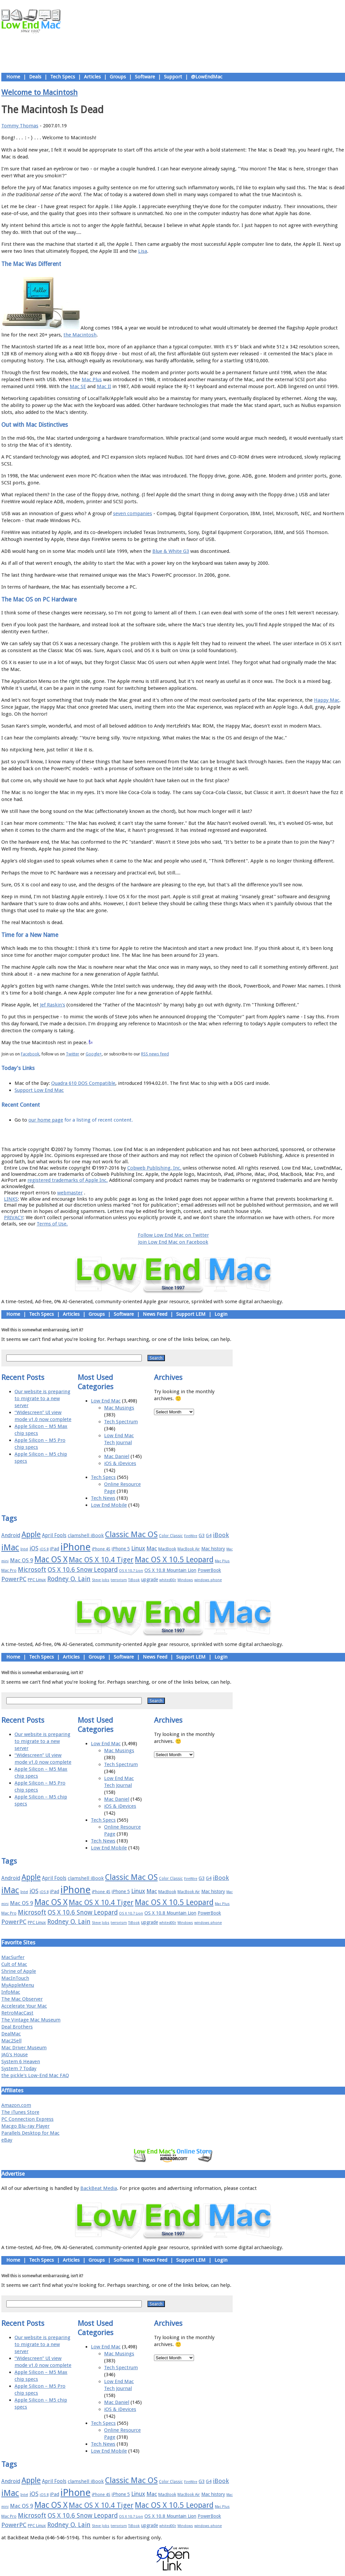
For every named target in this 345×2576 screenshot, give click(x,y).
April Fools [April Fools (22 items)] (54, 1535)
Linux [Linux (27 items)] (138, 1548)
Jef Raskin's (52, 1005)
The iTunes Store (20, 2112)
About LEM (133, 1134)
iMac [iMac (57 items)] (10, 1547)
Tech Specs (62, 77)
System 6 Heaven (20, 2062)
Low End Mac (106, 1401)
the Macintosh (79, 335)
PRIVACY (13, 1218)
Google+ (94, 1053)
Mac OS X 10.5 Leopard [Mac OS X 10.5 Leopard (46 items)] (174, 1559)
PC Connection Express (27, 2119)
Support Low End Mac (39, 1090)
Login (220, 1314)
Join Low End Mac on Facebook (173, 1242)
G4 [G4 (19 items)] (208, 1535)
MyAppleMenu (17, 1985)
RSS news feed (155, 1053)
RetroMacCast (17, 2013)
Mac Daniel (116, 1456)
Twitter (72, 1053)
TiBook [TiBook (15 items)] (134, 1580)
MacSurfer (12, 1957)
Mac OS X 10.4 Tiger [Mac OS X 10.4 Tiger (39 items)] (101, 1560)
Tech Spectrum (121, 1422)
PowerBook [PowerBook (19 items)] (209, 1570)
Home (13, 77)
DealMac (11, 2034)
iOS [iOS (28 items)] (33, 1548)
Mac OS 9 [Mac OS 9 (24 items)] (21, 1560)
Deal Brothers (17, 2027)
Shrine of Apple (18, 1971)
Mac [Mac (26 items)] (151, 1548)
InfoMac (10, 1992)
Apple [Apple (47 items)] (31, 1534)
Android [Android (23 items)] (10, 1535)
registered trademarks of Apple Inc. (67, 1180)
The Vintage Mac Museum (30, 2020)
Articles (92, 77)
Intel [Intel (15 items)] (24, 1549)
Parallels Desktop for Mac (30, 2133)
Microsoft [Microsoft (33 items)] (32, 1570)
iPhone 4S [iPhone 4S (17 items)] (101, 1548)
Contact (216, 1134)
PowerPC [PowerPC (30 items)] (13, 1579)
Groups (118, 77)
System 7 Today (18, 2068)
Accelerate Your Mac (24, 2006)
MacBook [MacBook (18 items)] (167, 1548)
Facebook (30, 1053)
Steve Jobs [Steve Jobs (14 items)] (100, 1580)
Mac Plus (92, 379)
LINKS (11, 1199)
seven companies (132, 513)
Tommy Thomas (19, 126)
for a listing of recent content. (98, 1120)
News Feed (155, 1314)
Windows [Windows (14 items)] (185, 1580)
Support (173, 77)
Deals (35, 77)
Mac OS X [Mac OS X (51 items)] (50, 1559)
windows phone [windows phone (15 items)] (208, 1580)
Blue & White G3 (170, 551)
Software (145, 77)
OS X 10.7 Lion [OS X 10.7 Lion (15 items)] (131, 1571)
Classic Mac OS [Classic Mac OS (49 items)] (131, 1534)
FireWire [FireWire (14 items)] (190, 1536)
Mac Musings (119, 1408)
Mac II (104, 386)
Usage (178, 1134)
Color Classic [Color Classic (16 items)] (171, 1535)
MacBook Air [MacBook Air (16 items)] (188, 1549)
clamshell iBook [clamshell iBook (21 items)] (86, 1535)
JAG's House (14, 2055)
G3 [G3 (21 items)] (202, 1535)
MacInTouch (15, 1978)
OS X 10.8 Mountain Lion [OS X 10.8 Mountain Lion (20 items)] (170, 1570)
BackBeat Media (98, 2188)
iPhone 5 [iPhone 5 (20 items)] (121, 1548)
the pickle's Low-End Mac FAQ (35, 2075)
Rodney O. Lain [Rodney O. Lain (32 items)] (69, 1579)
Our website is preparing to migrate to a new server (42, 1398)
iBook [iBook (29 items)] (221, 1535)
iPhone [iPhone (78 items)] (75, 1547)
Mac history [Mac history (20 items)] (213, 1548)
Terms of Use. (52, 1224)
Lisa (142, 251)
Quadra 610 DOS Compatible (83, 1083)
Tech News (103, 1498)
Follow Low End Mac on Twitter (173, 1235)
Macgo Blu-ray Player (25, 2126)
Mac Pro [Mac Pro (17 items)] (9, 1570)
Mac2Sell (11, 2041)
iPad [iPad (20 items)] (54, 1548)
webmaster (70, 1193)
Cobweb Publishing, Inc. (154, 1168)
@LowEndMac (206, 77)
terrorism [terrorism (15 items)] (119, 1580)
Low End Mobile (109, 1505)
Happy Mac (326, 700)
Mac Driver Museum (24, 2048)
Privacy (196, 1134)
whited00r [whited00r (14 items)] (167, 1580)
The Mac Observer (22, 1999)
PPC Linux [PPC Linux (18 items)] (37, 1579)
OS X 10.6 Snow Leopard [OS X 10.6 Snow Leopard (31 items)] (83, 1570)
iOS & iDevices (120, 1463)
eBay (6, 2140)
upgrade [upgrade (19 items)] (149, 1579)
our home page (45, 1120)
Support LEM (191, 1314)
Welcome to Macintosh (39, 92)
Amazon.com (16, 2105)
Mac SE (78, 386)
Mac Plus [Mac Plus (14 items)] (222, 1561)
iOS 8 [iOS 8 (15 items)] (44, 1549)
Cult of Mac (14, 1964)
